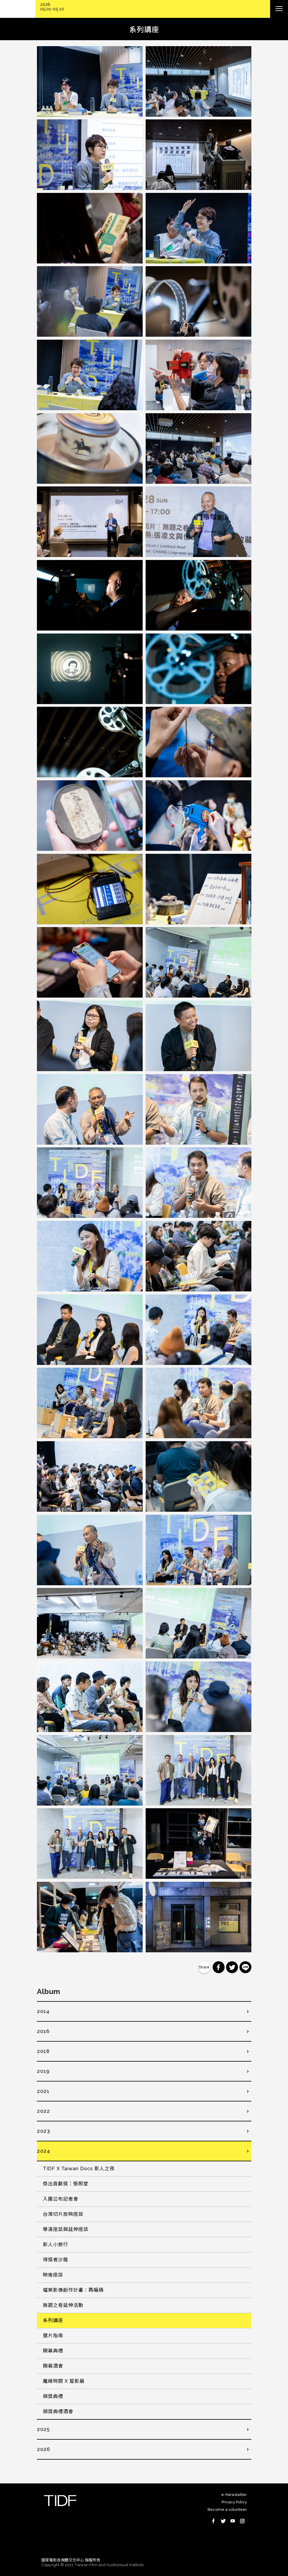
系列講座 (53, 2320)
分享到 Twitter (232, 1967)
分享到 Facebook (219, 1967)
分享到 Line (245, 1967)
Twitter (223, 2521)
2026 (43, 2449)
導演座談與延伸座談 (65, 2229)
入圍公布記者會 (60, 2199)
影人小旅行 (55, 2244)
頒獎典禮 (53, 2396)
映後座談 (53, 2275)
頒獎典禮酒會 (58, 2411)
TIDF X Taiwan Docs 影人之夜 (79, 2168)
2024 (43, 2151)
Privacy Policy (234, 2502)
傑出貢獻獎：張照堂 (65, 2184)
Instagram (242, 2521)
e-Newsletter (234, 2494)
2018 (43, 2051)
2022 (43, 2111)
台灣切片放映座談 (63, 2214)
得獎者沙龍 (55, 2260)
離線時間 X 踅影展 (64, 2381)
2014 (43, 2011)
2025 (43, 2429)
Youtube (232, 2521)
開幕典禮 (53, 2351)
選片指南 (53, 2335)
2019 (43, 2071)
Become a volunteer (227, 2509)
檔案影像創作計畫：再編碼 (73, 2290)
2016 (43, 2031)
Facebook (213, 2521)
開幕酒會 (53, 2366)
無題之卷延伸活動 (63, 2305)
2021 (43, 2091)
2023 (43, 2131)
